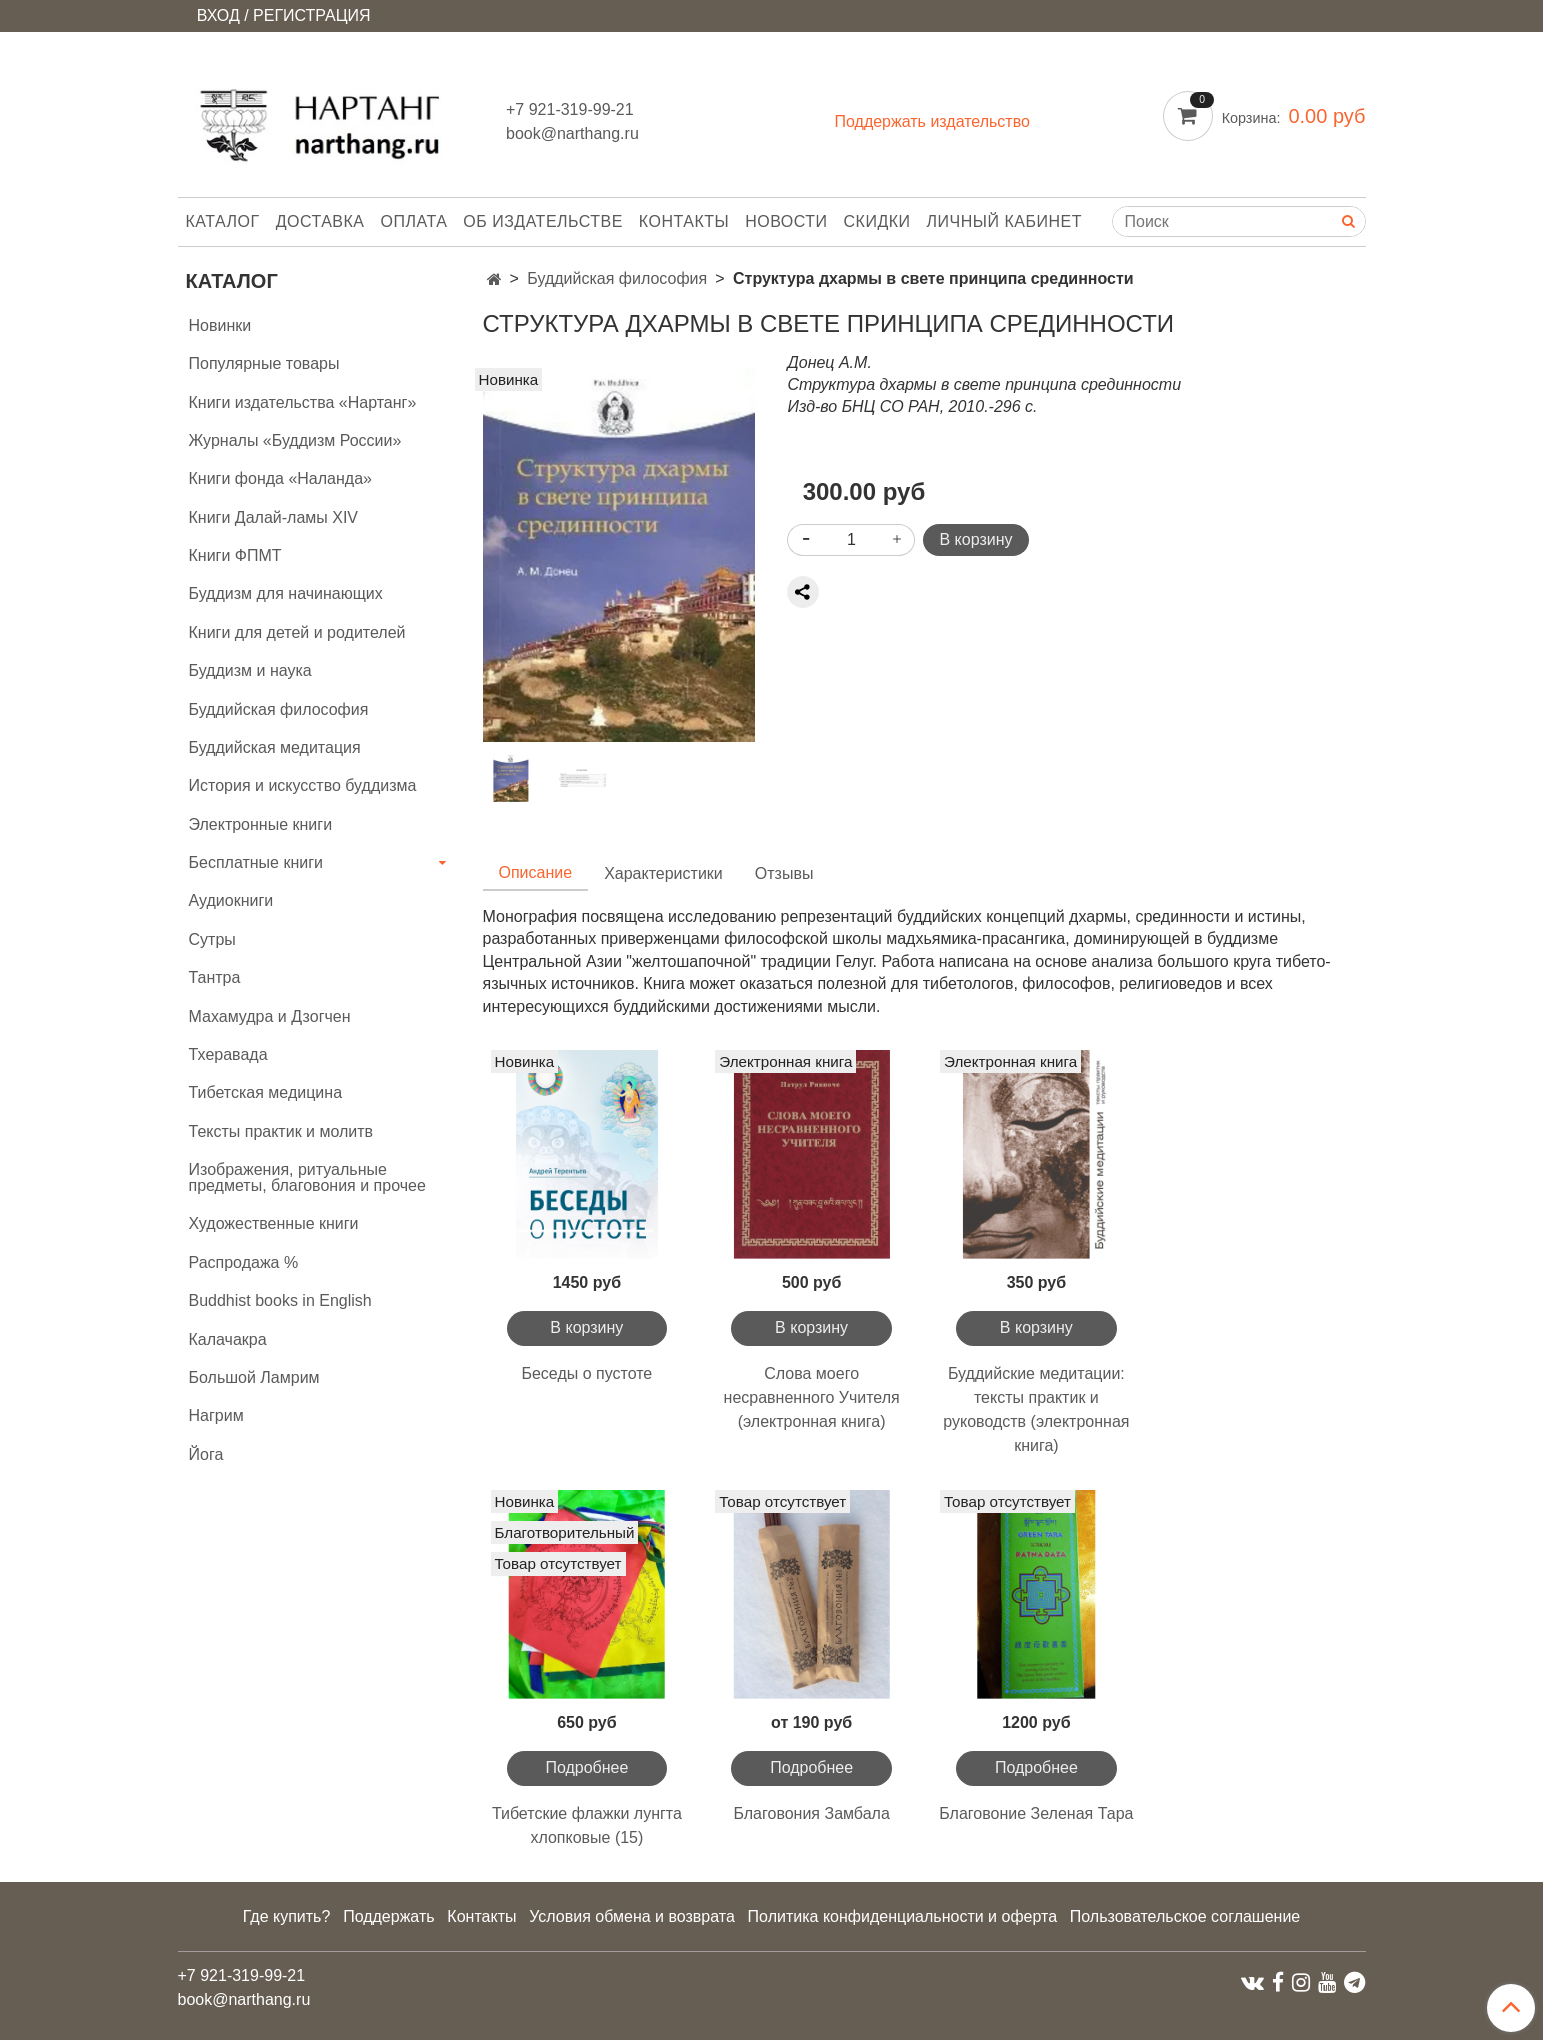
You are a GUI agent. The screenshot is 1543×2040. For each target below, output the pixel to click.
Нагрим (216, 1415)
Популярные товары (264, 363)
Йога (206, 1454)
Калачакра (228, 1339)
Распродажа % (244, 1262)
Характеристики (663, 873)
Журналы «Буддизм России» (295, 440)
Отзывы (784, 873)
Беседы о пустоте (586, 1373)
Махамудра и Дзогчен (270, 1016)
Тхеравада (228, 1054)
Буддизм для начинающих (286, 593)
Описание (536, 872)
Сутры (212, 939)
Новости (786, 221)
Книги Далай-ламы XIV (274, 517)
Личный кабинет (1004, 221)
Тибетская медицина (266, 1092)
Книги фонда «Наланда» (280, 478)
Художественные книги (274, 1223)
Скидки (877, 221)
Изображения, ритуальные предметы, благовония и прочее (307, 1177)
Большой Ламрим (254, 1377)
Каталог (223, 221)
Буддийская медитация (275, 747)
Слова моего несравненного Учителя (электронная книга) (812, 1397)
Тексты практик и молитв (281, 1131)
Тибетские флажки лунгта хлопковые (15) (587, 1825)
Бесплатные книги (256, 862)
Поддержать (388, 1916)
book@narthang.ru (572, 133)
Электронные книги (261, 824)
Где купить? (287, 1916)
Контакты (684, 221)
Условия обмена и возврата (632, 1916)
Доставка (320, 221)
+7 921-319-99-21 (570, 109)
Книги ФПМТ (235, 555)
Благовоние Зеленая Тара (1036, 1813)
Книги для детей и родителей (297, 632)
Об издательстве (543, 221)
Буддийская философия (617, 278)
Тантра (215, 977)
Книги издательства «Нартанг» (303, 402)
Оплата (414, 221)
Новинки (220, 325)
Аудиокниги (231, 900)
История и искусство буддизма (303, 785)
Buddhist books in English (280, 1300)
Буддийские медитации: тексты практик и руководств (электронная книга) (1036, 1409)
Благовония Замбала (811, 1813)
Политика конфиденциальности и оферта (902, 1916)
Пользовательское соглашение (1185, 1916)
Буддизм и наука (250, 670)
